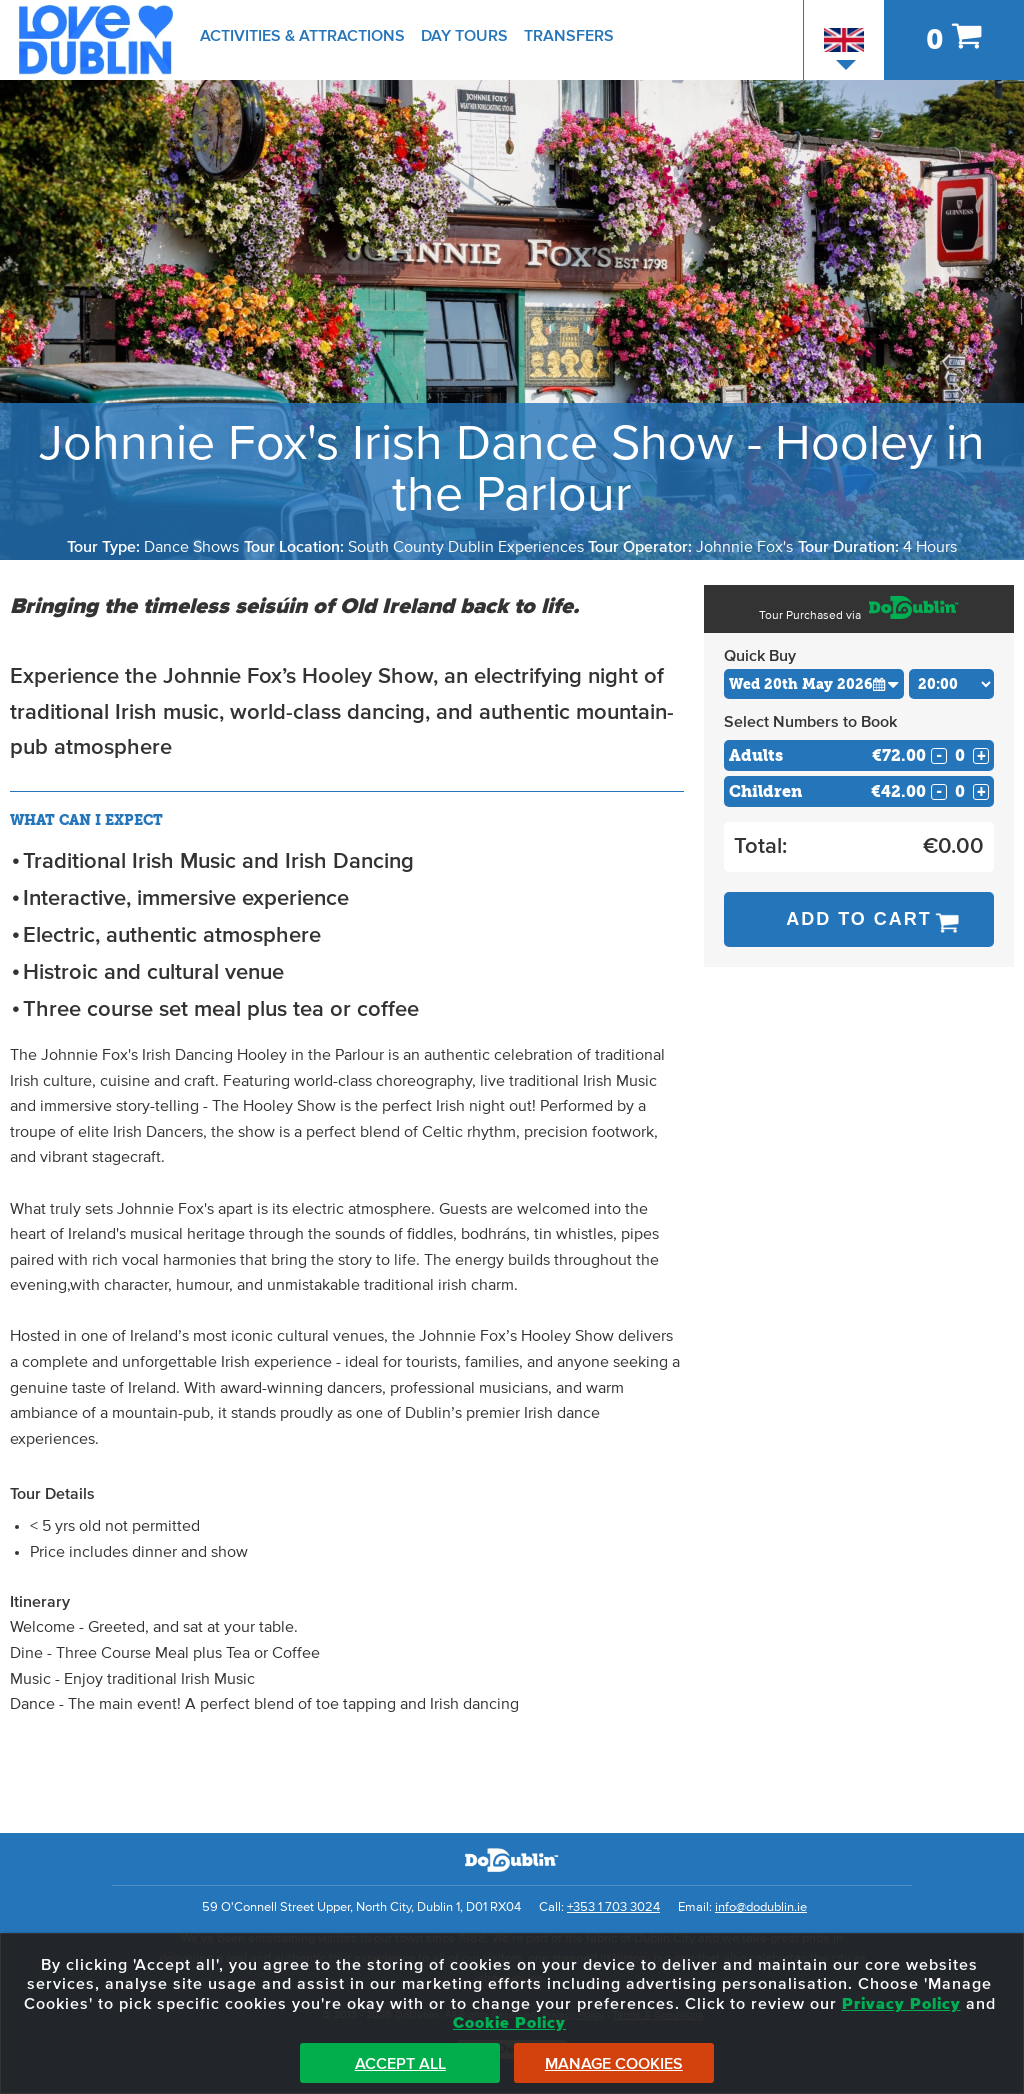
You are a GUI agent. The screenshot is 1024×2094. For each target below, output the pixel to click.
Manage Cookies (614, 2064)
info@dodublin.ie (761, 1907)
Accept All (400, 2064)
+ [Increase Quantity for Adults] (981, 756)
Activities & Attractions (302, 36)
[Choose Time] (952, 684)
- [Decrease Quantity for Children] (939, 792)
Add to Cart (859, 919)
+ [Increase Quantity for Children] (981, 792)
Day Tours (464, 36)
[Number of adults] (960, 755)
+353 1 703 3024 (613, 1907)
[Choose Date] (814, 684)
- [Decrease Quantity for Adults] (939, 756)
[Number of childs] (960, 791)
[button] (886, 683)
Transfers (569, 36)
